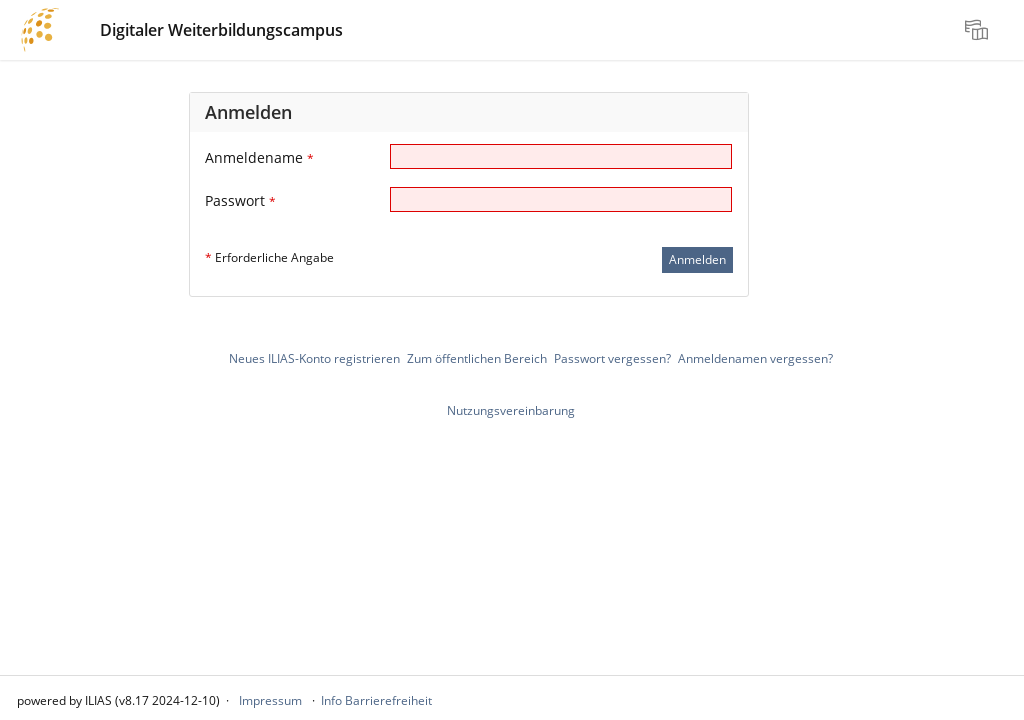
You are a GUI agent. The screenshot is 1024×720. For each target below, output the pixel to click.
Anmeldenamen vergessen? (755, 358)
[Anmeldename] (561, 156)
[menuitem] (979, 30)
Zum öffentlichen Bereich (477, 358)
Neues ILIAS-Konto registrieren (314, 358)
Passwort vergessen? (612, 358)
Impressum (270, 700)
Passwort (240, 200)
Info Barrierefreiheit (376, 700)
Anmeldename (259, 157)
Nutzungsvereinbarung (511, 410)
